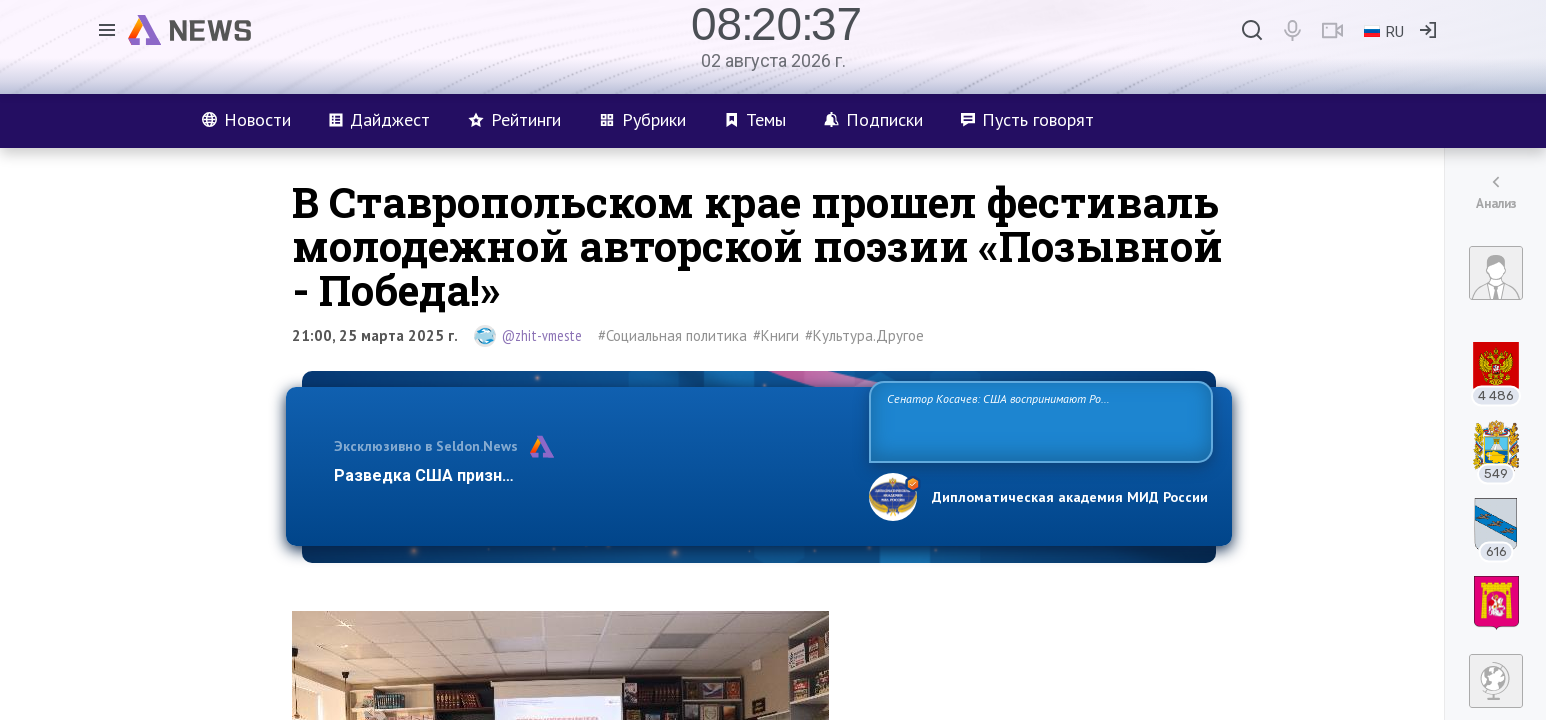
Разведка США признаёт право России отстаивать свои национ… (591, 475)
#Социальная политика (672, 335)
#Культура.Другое (864, 335)
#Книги (776, 335)
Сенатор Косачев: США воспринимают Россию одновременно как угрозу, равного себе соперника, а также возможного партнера (1038, 420)
